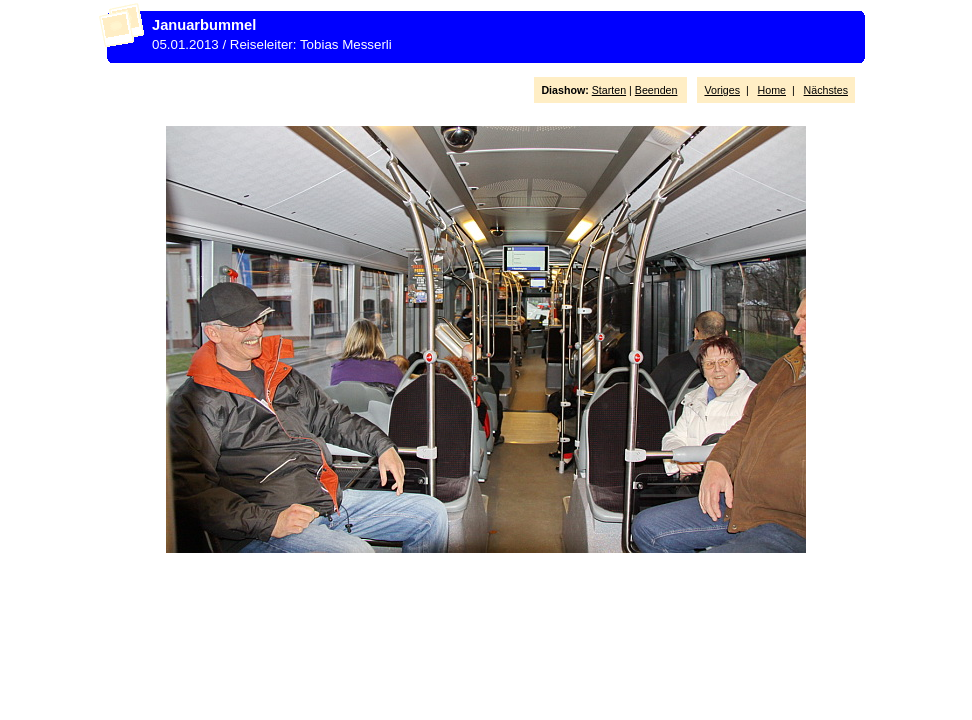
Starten (609, 90)
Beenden (656, 90)
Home (772, 90)
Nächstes (826, 90)
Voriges (722, 90)
